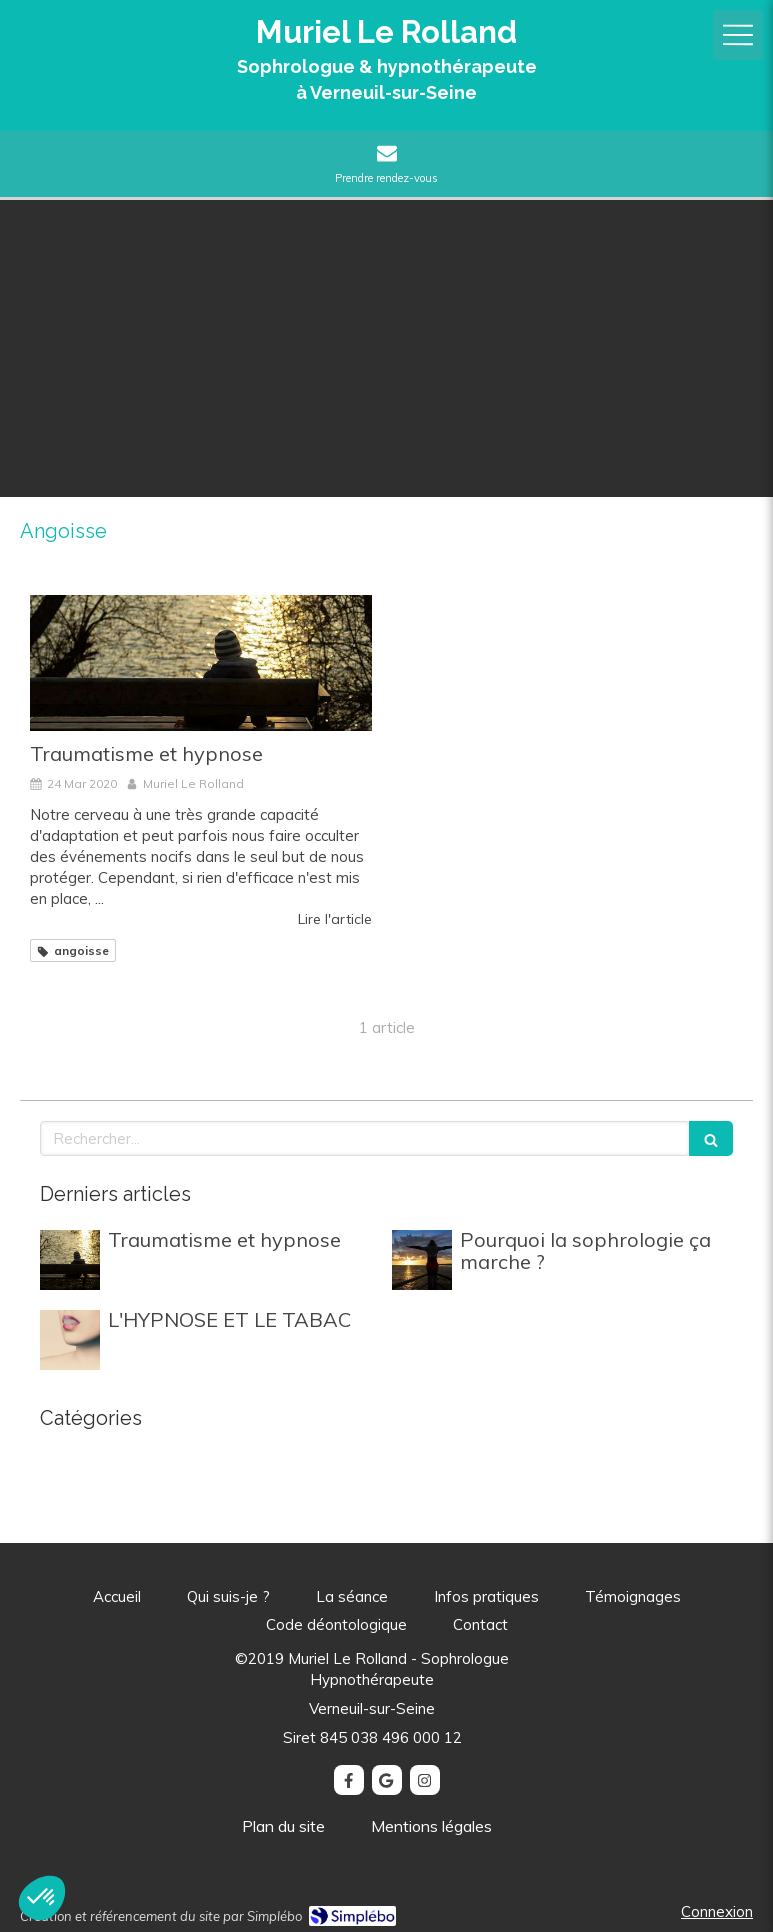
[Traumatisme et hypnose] (201, 663)
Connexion (717, 1911)
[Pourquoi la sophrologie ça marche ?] (422, 1260)
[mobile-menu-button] (738, 35)
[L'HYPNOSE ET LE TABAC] (70, 1340)
